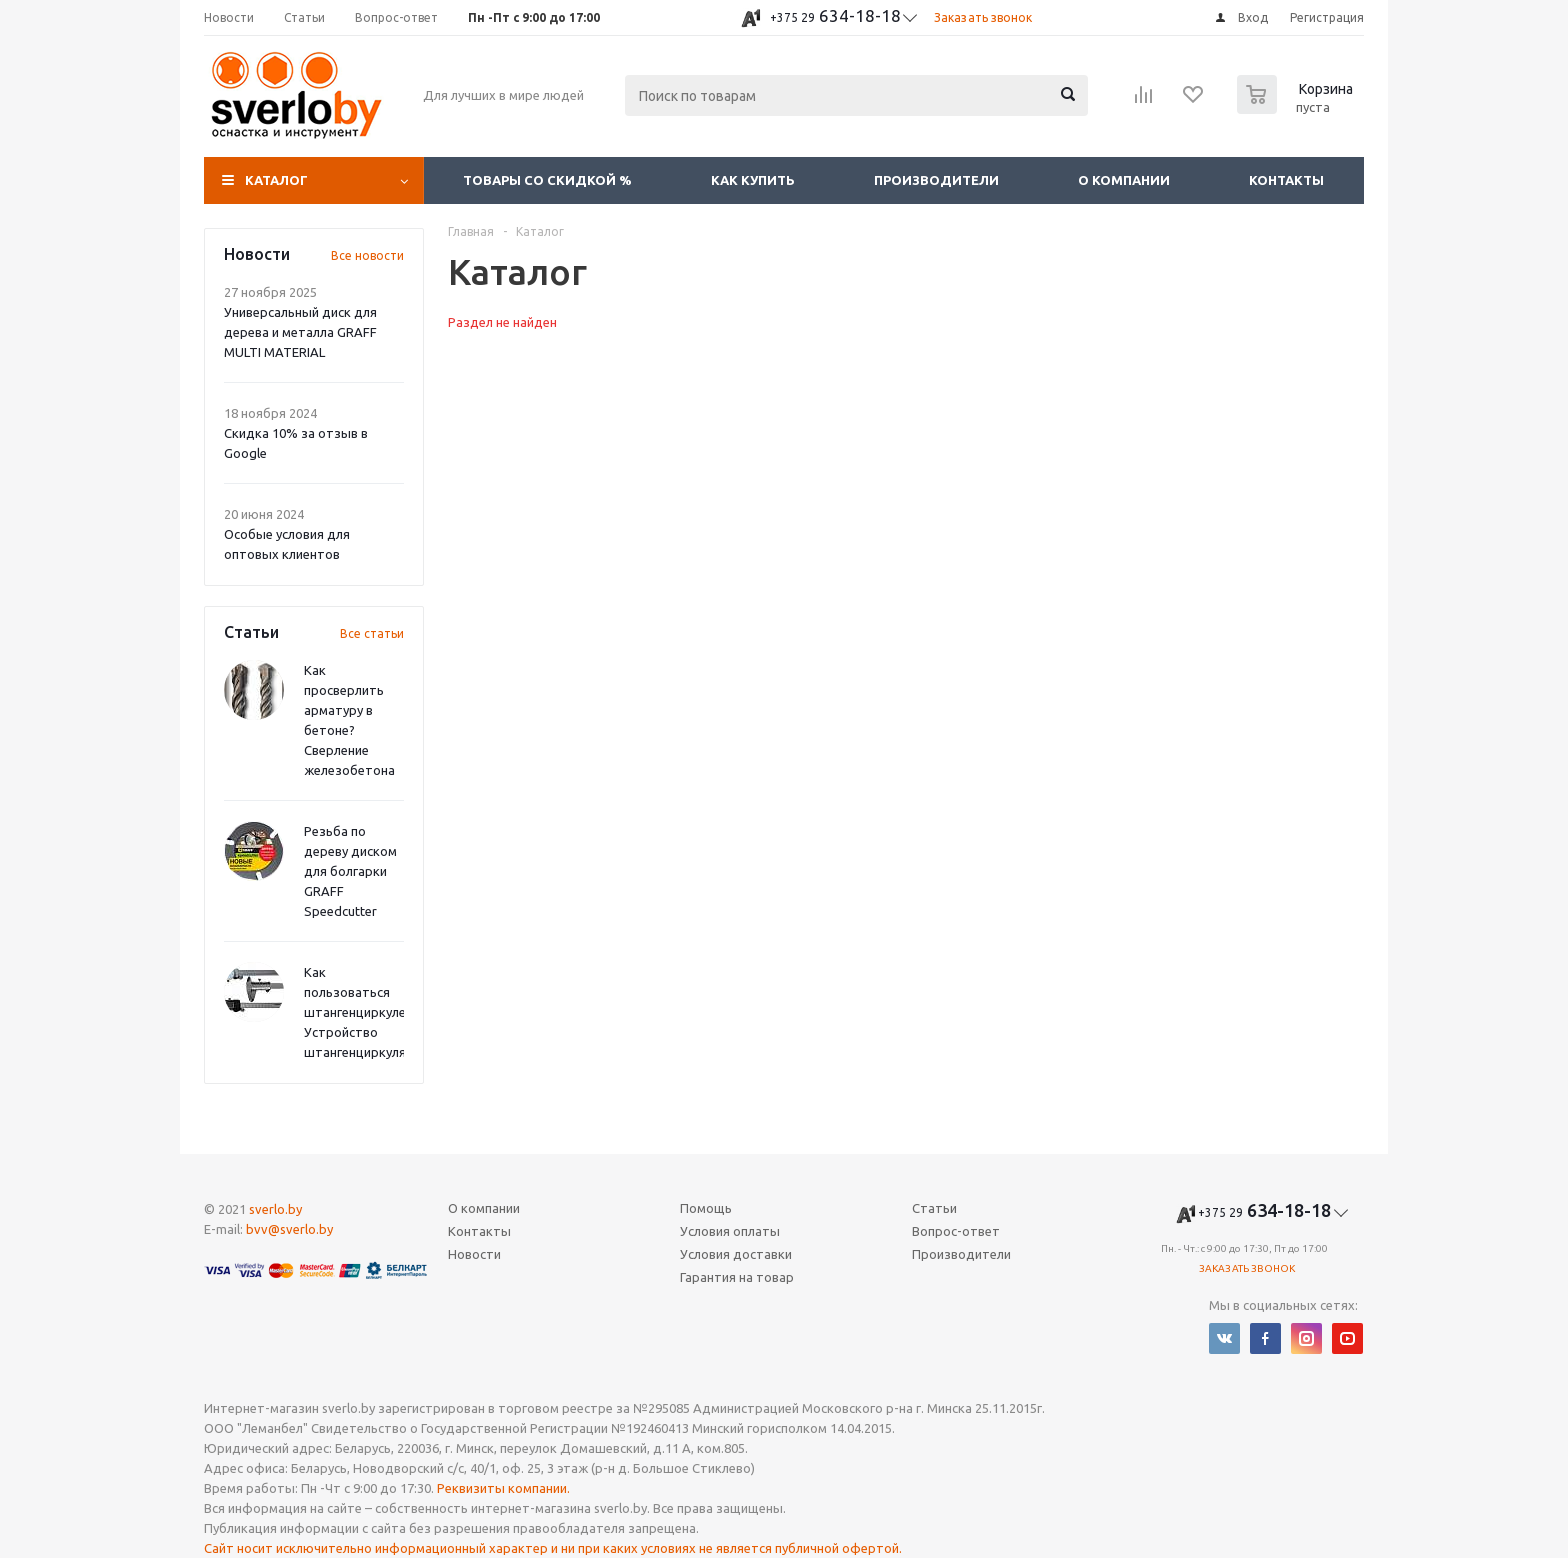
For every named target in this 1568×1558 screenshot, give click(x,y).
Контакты (1286, 180)
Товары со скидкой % (547, 180)
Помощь (706, 1208)
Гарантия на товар (737, 1277)
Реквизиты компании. (503, 1488)
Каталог (276, 180)
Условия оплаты (730, 1231)
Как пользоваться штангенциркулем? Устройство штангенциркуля (362, 1012)
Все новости (367, 255)
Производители (936, 180)
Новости (474, 1254)
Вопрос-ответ (956, 1231)
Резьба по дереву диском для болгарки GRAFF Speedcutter (350, 871)
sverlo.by (275, 1209)
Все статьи (372, 633)
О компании (1124, 180)
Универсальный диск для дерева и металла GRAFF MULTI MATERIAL (300, 332)
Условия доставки (736, 1254)
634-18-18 (835, 15)
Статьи (934, 1208)
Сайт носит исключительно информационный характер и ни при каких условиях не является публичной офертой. (553, 1548)
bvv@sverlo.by (289, 1229)
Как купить (753, 180)
